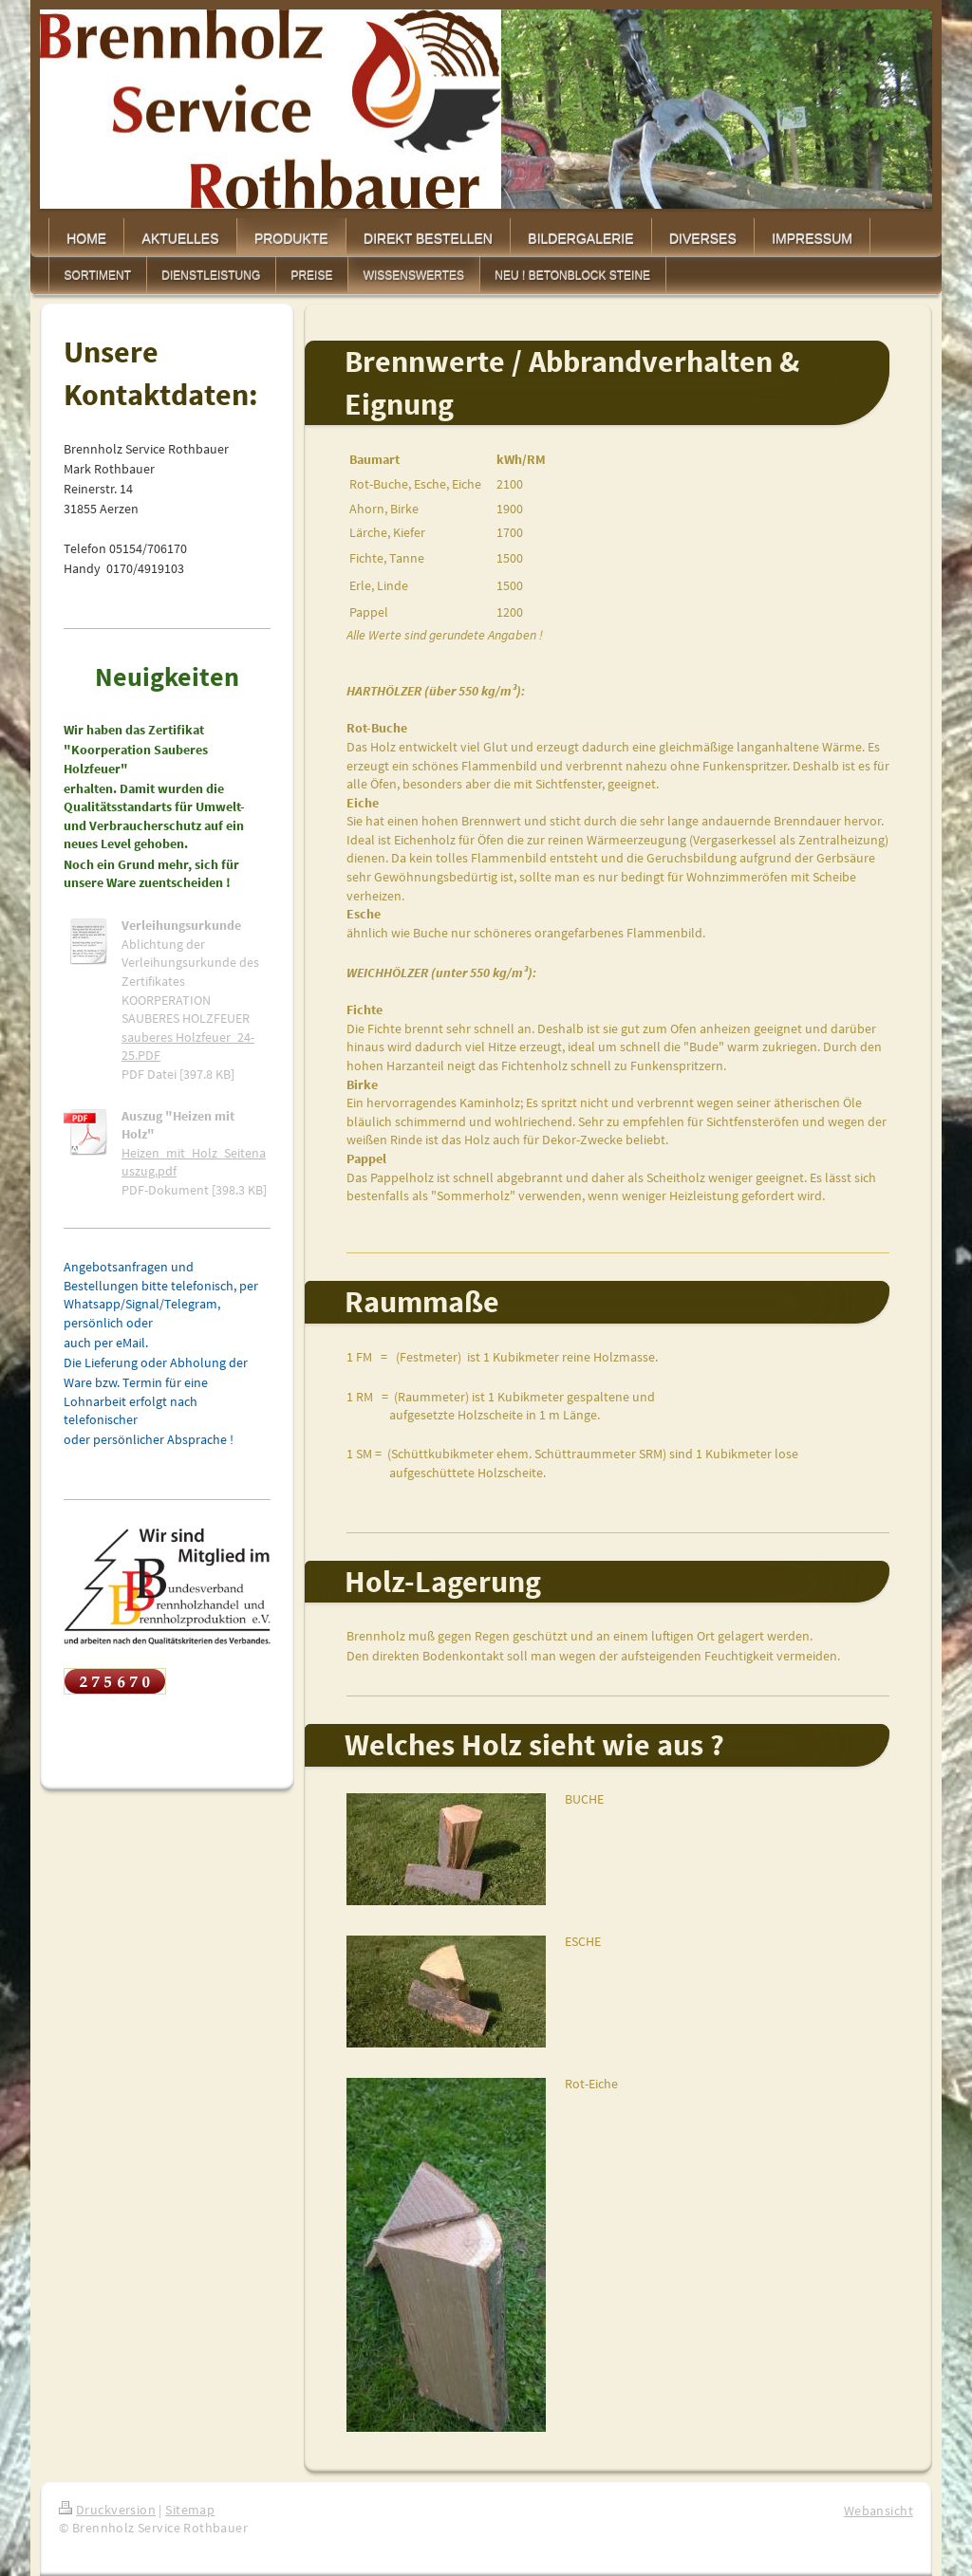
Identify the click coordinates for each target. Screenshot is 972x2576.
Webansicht (878, 2510)
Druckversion (107, 2509)
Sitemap (190, 2509)
